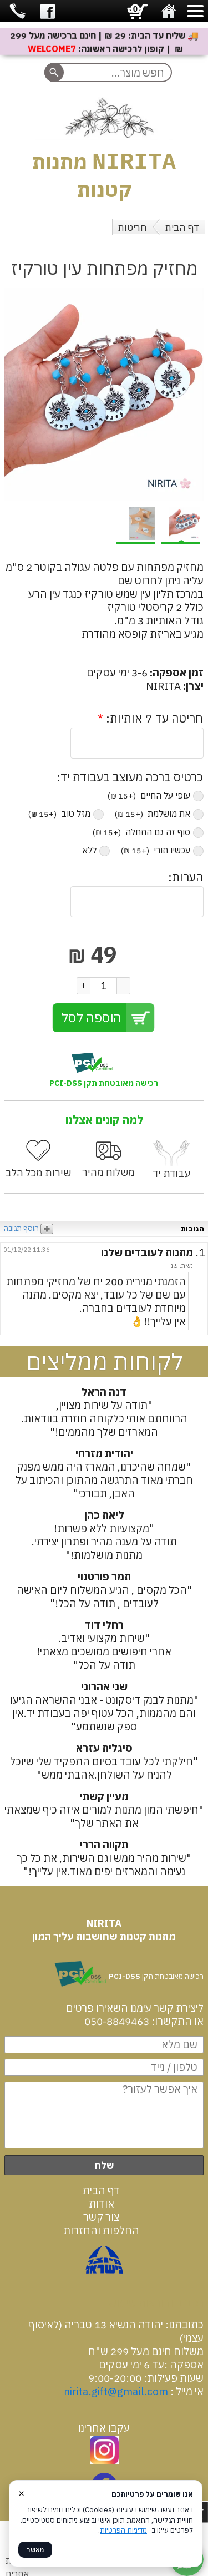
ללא (96, 850)
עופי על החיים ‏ (156, 795)
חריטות (132, 227)
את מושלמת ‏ (159, 814)
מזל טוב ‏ (66, 814)
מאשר (35, 2549)
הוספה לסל (92, 1017)
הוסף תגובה (28, 1229)
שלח (104, 2166)
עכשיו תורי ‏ (162, 850)
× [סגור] (21, 2492)
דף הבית (182, 227)
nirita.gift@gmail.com (116, 2391)
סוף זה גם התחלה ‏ (148, 832)
